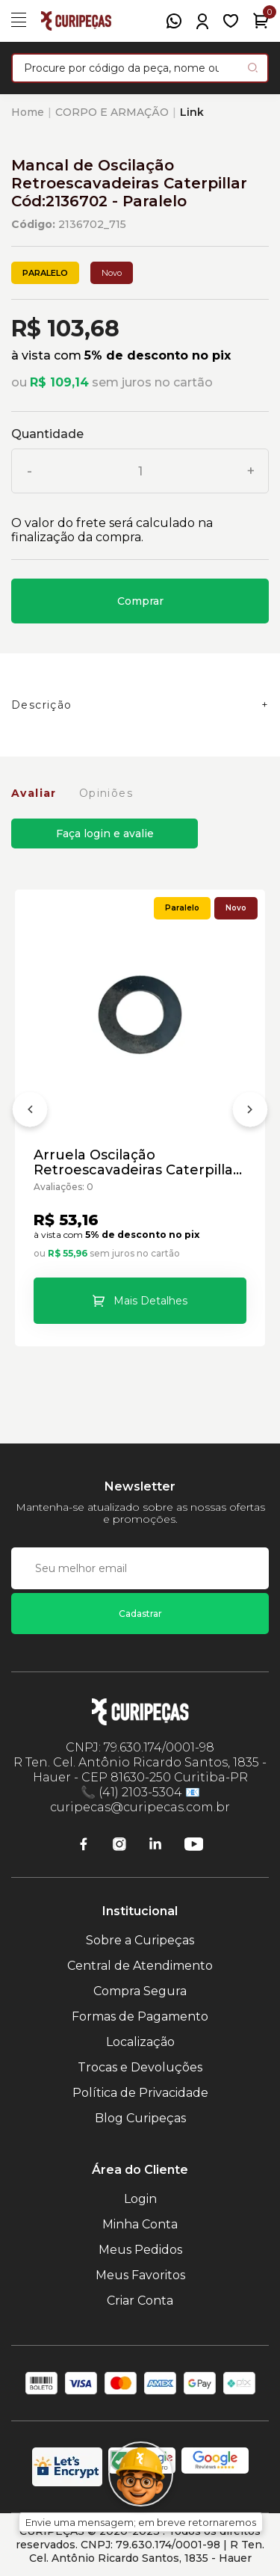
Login (140, 2199)
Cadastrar (140, 1613)
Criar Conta (140, 2300)
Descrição (41, 705)
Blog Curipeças (140, 2118)
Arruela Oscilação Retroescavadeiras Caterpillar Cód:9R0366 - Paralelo (136, 1162)
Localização (140, 2042)
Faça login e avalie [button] (105, 833)
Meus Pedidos (140, 2250)
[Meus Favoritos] (230, 21)
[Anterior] (30, 1112)
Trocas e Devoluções (140, 2067)
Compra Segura (140, 1991)
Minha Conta (140, 2224)
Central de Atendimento (140, 1966)
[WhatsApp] (174, 20)
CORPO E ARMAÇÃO (112, 112)
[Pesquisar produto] (253, 68)
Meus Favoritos (140, 2275)
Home (27, 112)
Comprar (140, 601)
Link (192, 112)
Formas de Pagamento (140, 2016)
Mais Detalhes (150, 1300)
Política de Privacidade (140, 2093)
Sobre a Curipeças (140, 1940)
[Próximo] (250, 1112)
